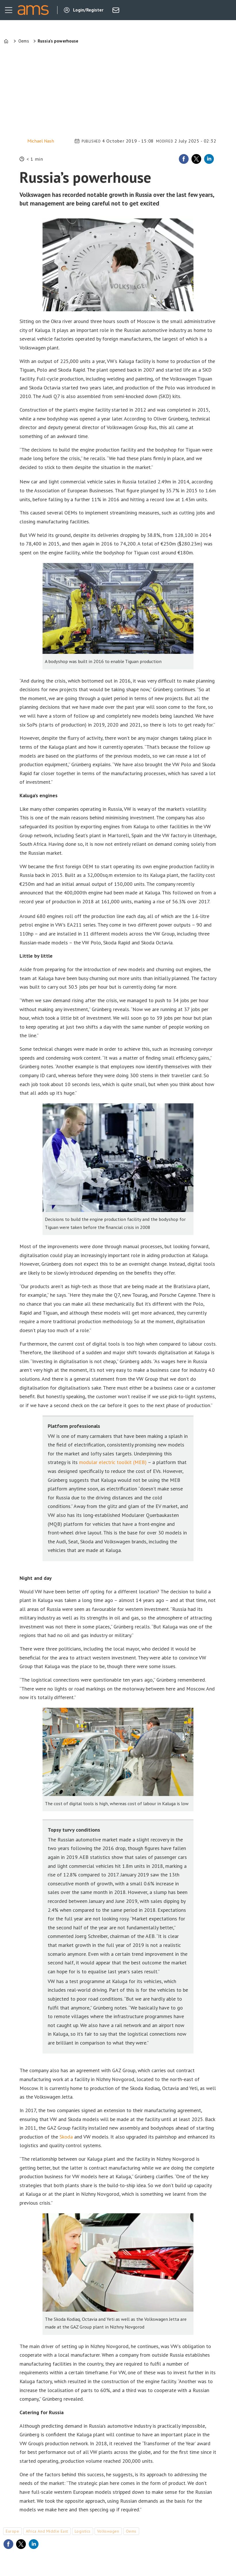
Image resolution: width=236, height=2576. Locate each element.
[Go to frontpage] (33, 10)
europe (12, 2531)
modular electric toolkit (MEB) (113, 1462)
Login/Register (88, 10)
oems (131, 2531)
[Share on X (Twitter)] (196, 159)
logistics (83, 2531)
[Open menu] (8, 10)
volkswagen (108, 2531)
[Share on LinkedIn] (209, 159)
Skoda (66, 2136)
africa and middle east (47, 2531)
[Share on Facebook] (184, 159)
